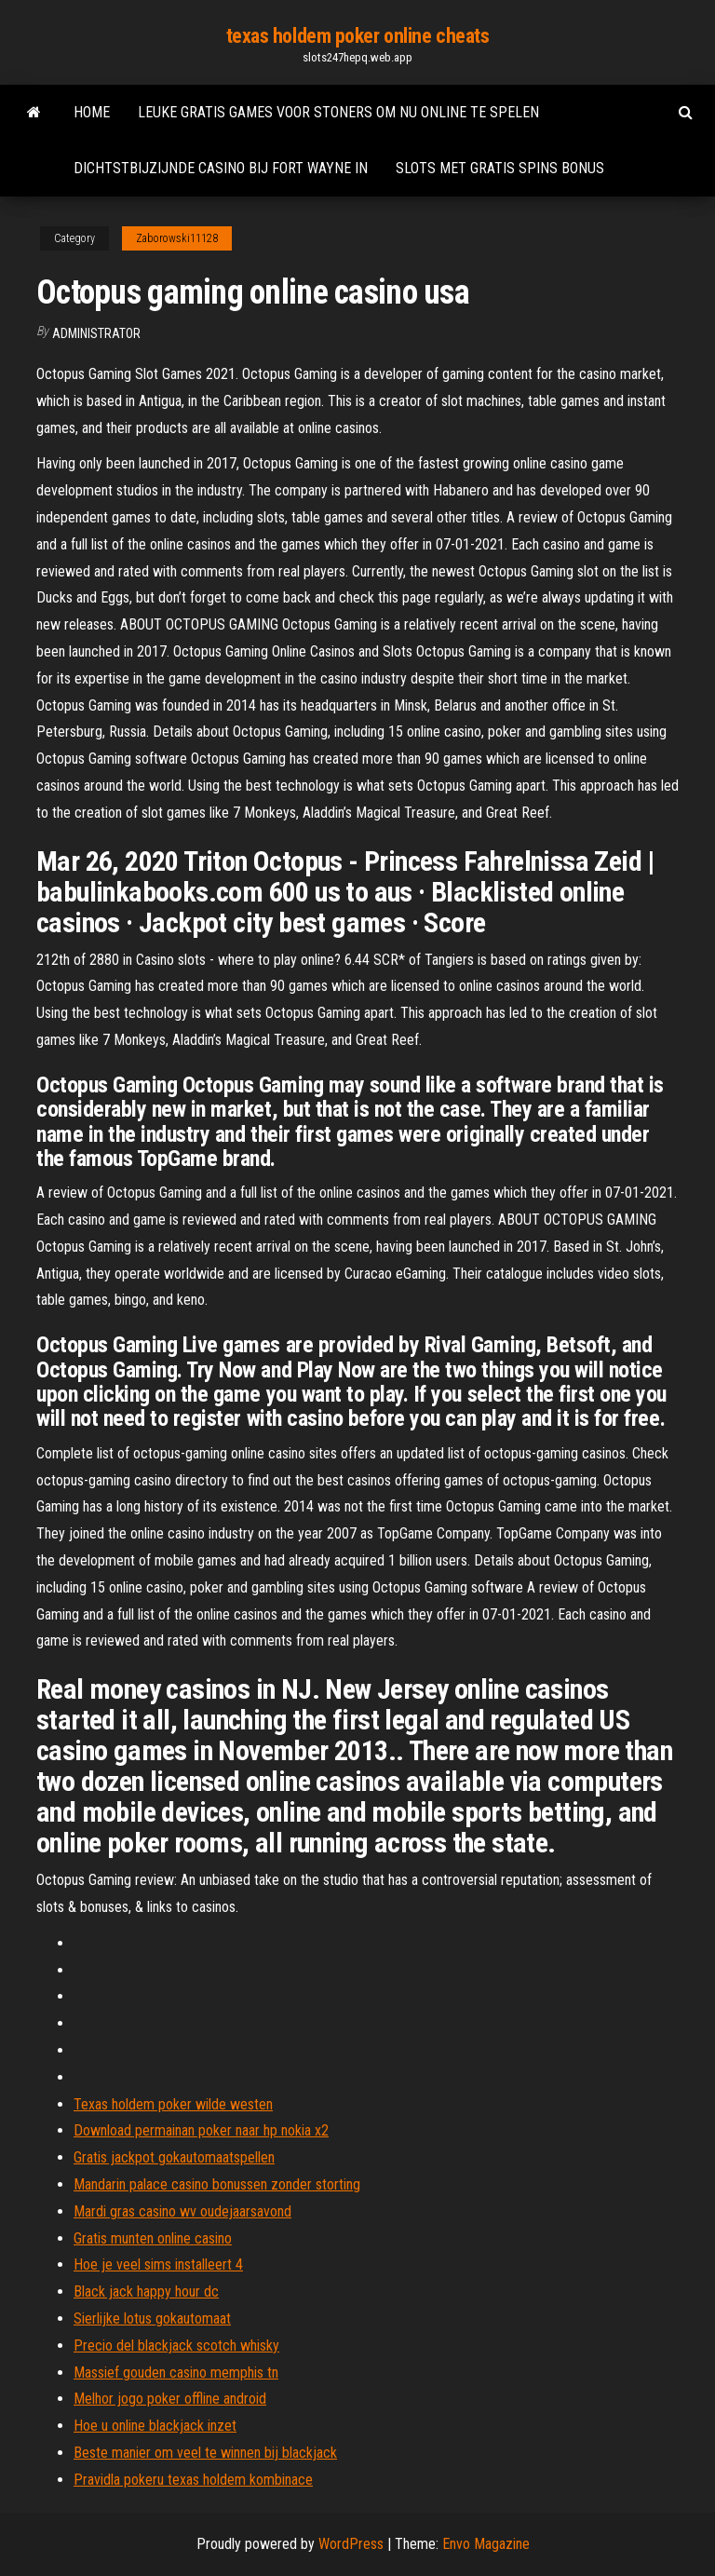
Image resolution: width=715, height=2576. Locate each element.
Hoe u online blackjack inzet (155, 2425)
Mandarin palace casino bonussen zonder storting (217, 2184)
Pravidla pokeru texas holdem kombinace (193, 2479)
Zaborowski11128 (177, 238)
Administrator (96, 333)
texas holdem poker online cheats (358, 35)
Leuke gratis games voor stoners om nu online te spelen (338, 112)
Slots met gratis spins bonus (500, 168)
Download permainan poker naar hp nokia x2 (201, 2130)
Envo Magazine (486, 2544)
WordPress (351, 2544)
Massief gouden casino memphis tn (176, 2372)
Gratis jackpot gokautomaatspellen (174, 2157)
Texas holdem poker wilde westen (173, 2104)
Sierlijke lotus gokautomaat (152, 2318)
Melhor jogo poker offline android (170, 2398)
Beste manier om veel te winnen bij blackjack (205, 2452)
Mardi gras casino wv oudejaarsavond (182, 2211)
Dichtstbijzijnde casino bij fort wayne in (221, 168)
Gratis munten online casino (153, 2238)
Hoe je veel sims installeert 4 (158, 2264)
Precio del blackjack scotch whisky (176, 2345)
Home (92, 112)
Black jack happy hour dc (146, 2291)
